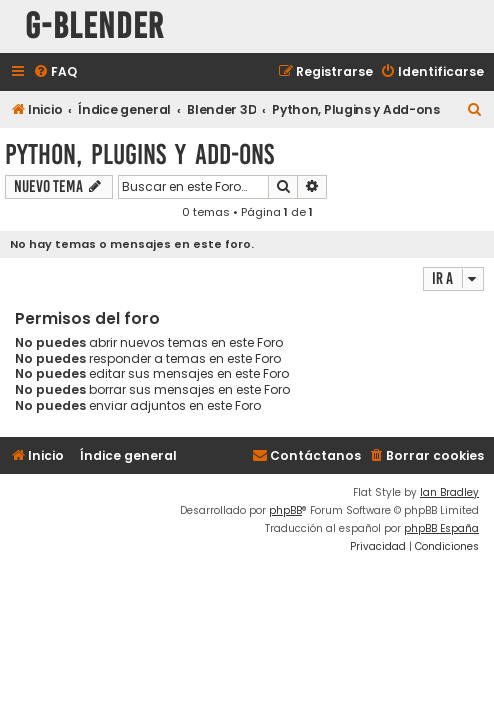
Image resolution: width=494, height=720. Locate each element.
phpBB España (441, 528)
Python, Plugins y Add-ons (139, 154)
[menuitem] (55, 72)
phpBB (285, 510)
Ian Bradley (449, 492)
